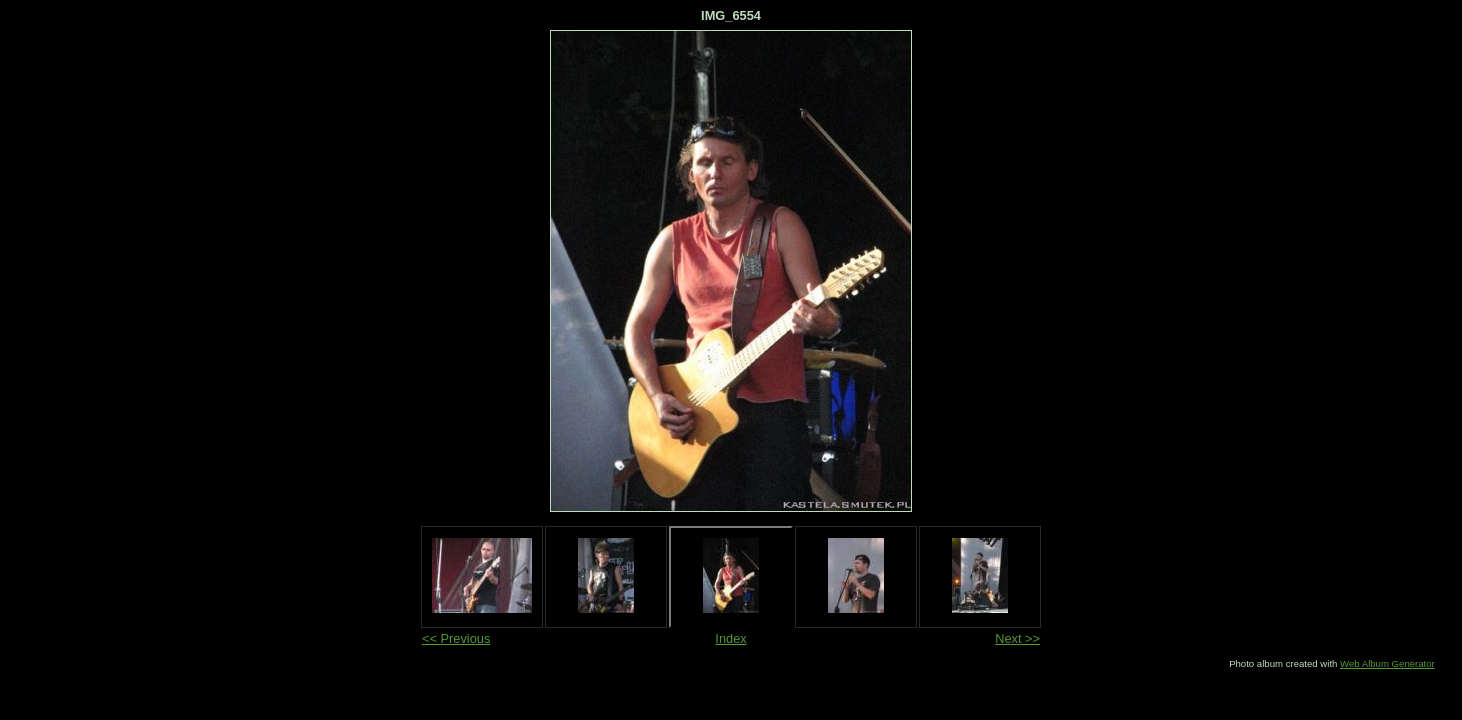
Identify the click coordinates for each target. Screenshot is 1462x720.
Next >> (1017, 638)
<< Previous (456, 638)
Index (730, 638)
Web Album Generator (1387, 663)
